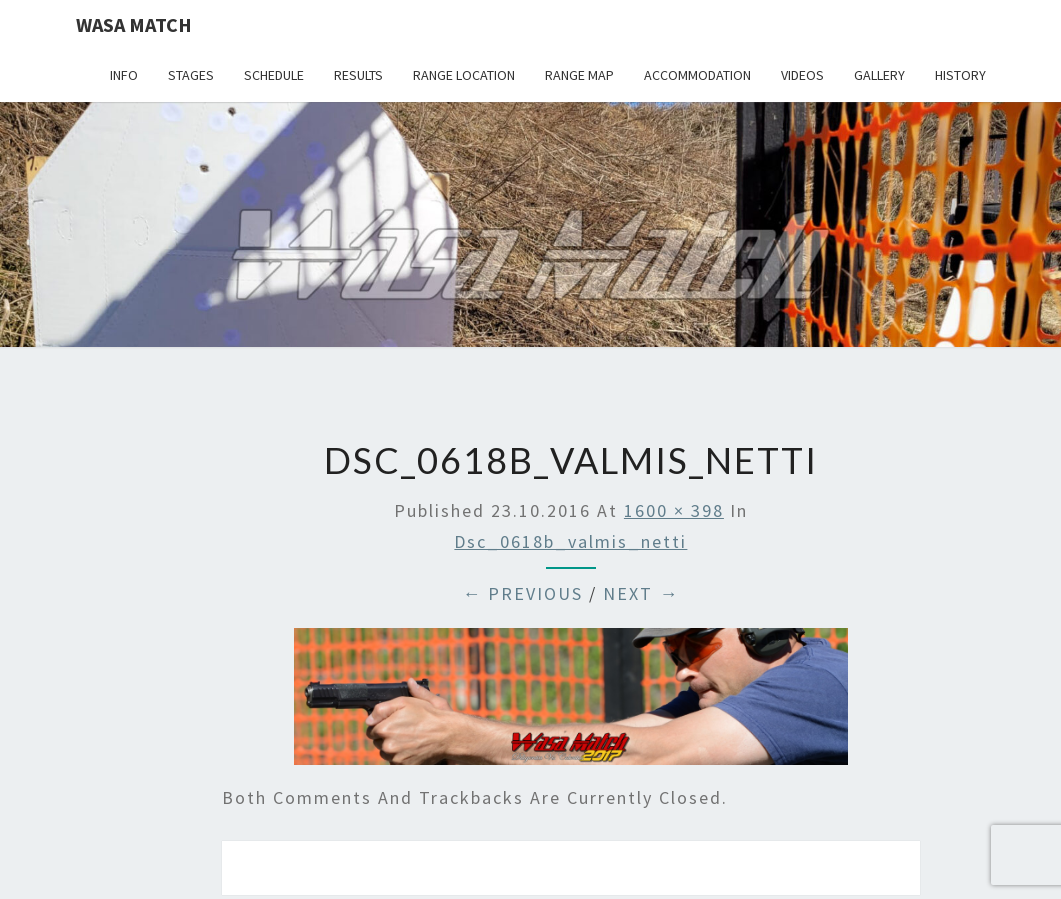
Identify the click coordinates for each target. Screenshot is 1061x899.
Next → (641, 593)
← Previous (522, 593)
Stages (191, 75)
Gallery (879, 75)
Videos (802, 75)
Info (124, 75)
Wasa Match (134, 24)
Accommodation (697, 75)
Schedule (274, 75)
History (960, 75)
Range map (579, 75)
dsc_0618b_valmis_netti (570, 541)
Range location (464, 75)
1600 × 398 (674, 510)
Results (358, 75)
